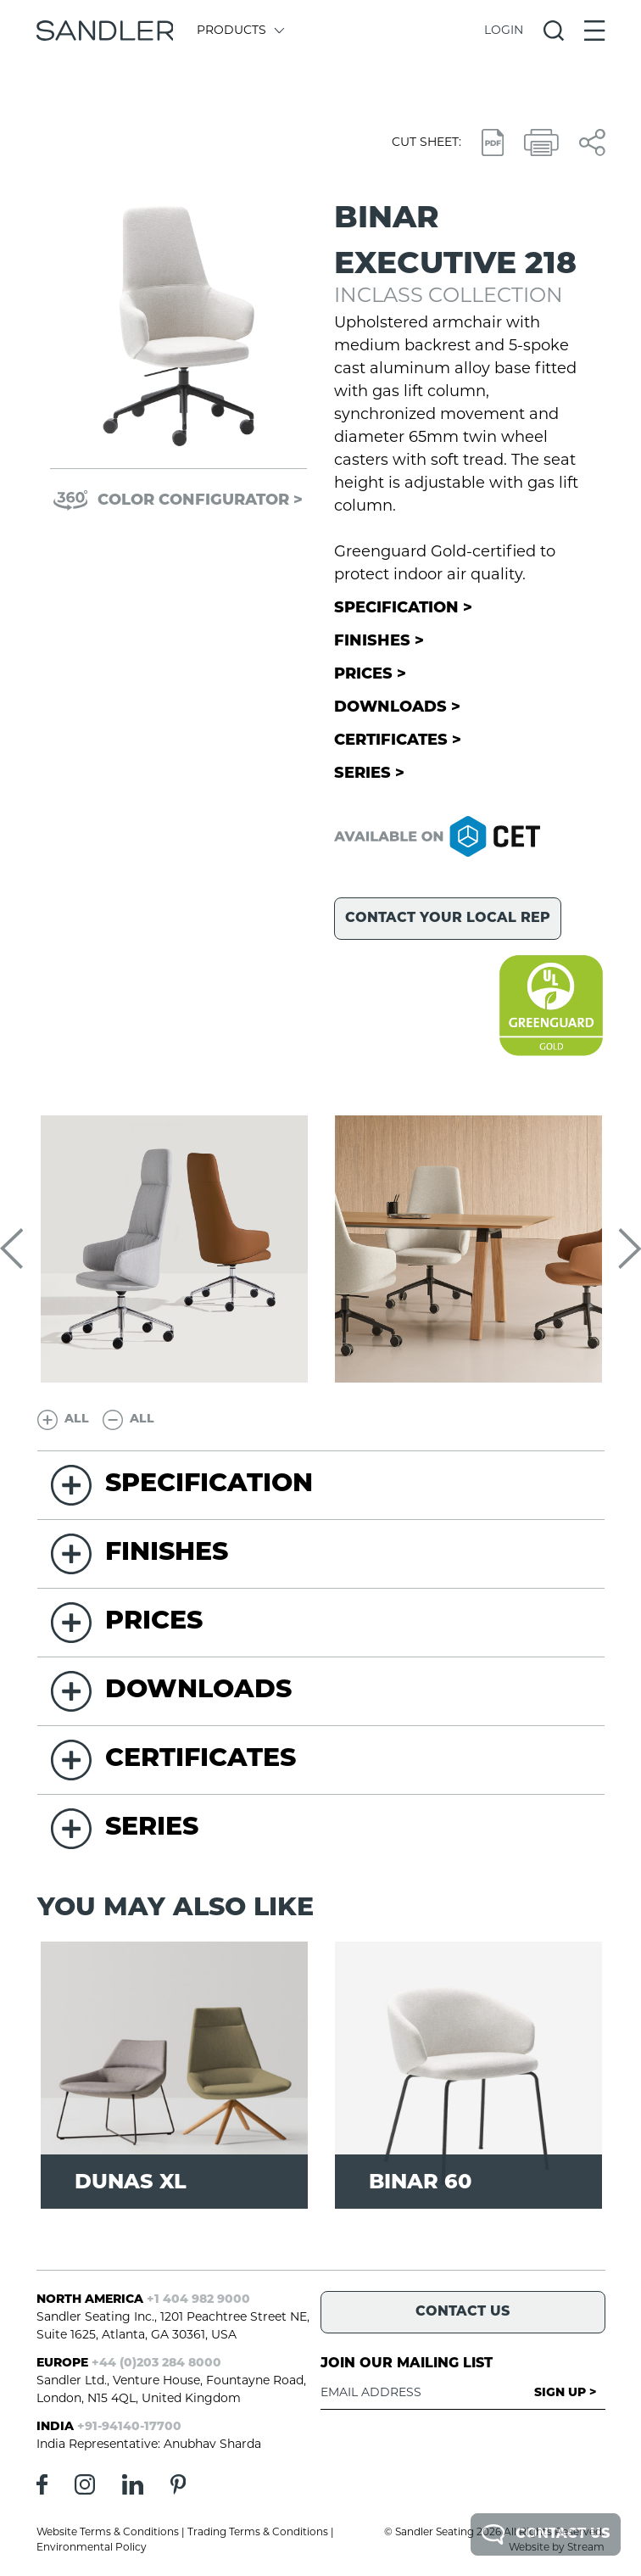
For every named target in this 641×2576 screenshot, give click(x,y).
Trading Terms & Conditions (257, 2533)
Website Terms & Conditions (107, 2533)
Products (239, 31)
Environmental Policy (91, 2548)
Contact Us (546, 2534)
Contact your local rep (447, 918)
